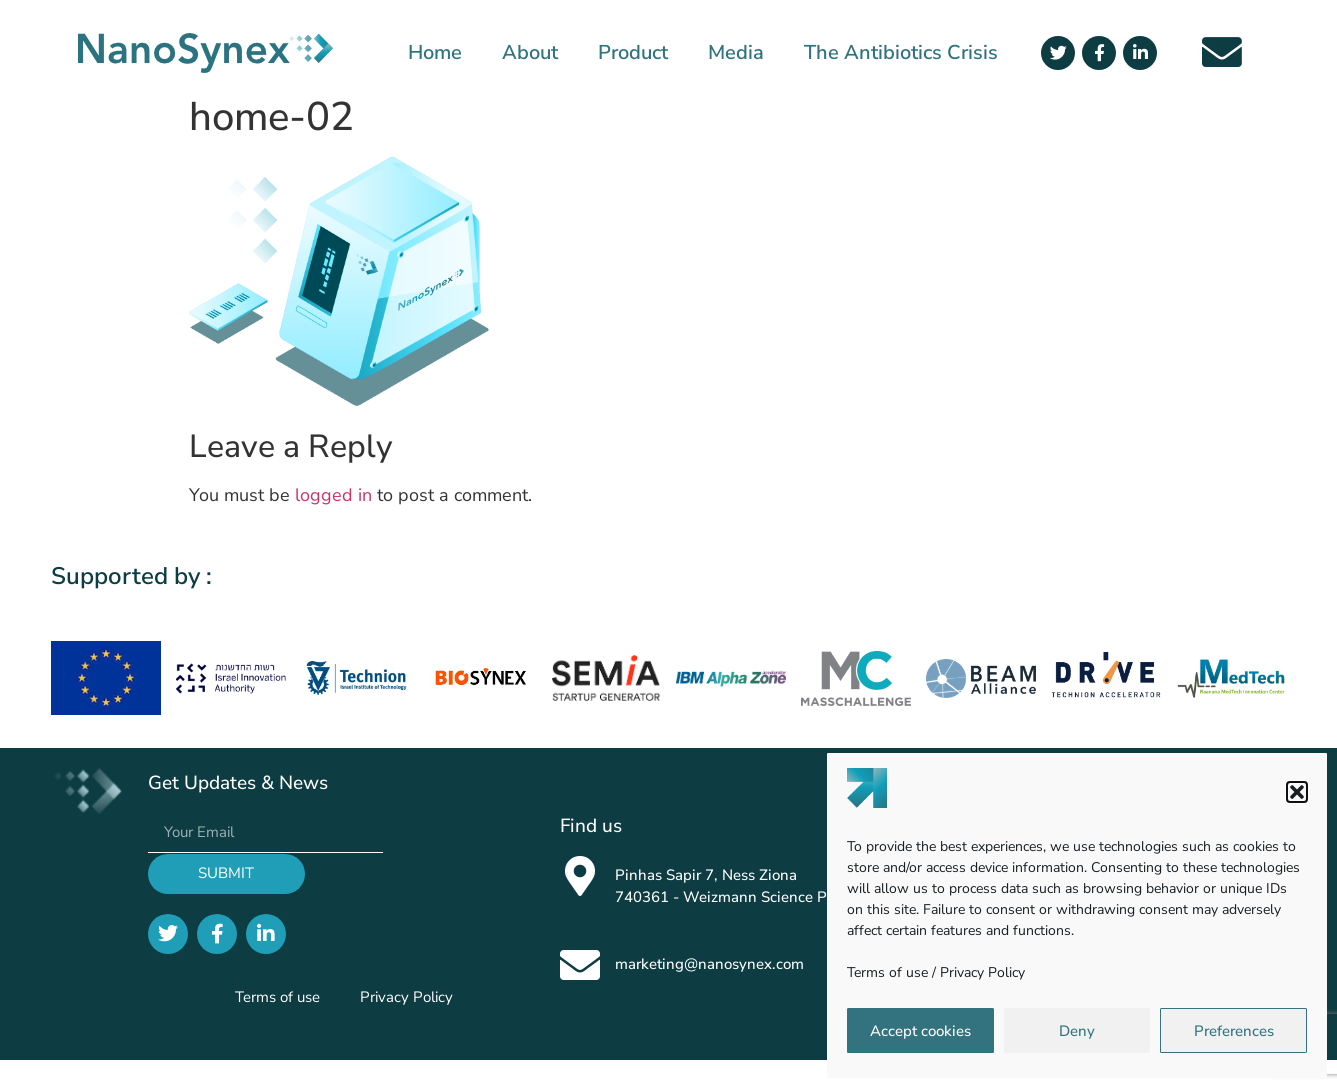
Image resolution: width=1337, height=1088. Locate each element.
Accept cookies (920, 1031)
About (530, 53)
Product (633, 53)
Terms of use (887, 972)
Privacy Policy (982, 972)
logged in (333, 495)
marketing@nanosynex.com (709, 964)
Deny (1077, 1031)
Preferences (1234, 1031)
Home (435, 53)
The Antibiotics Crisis (901, 53)
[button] (1297, 792)
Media (736, 53)
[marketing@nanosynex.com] (580, 965)
